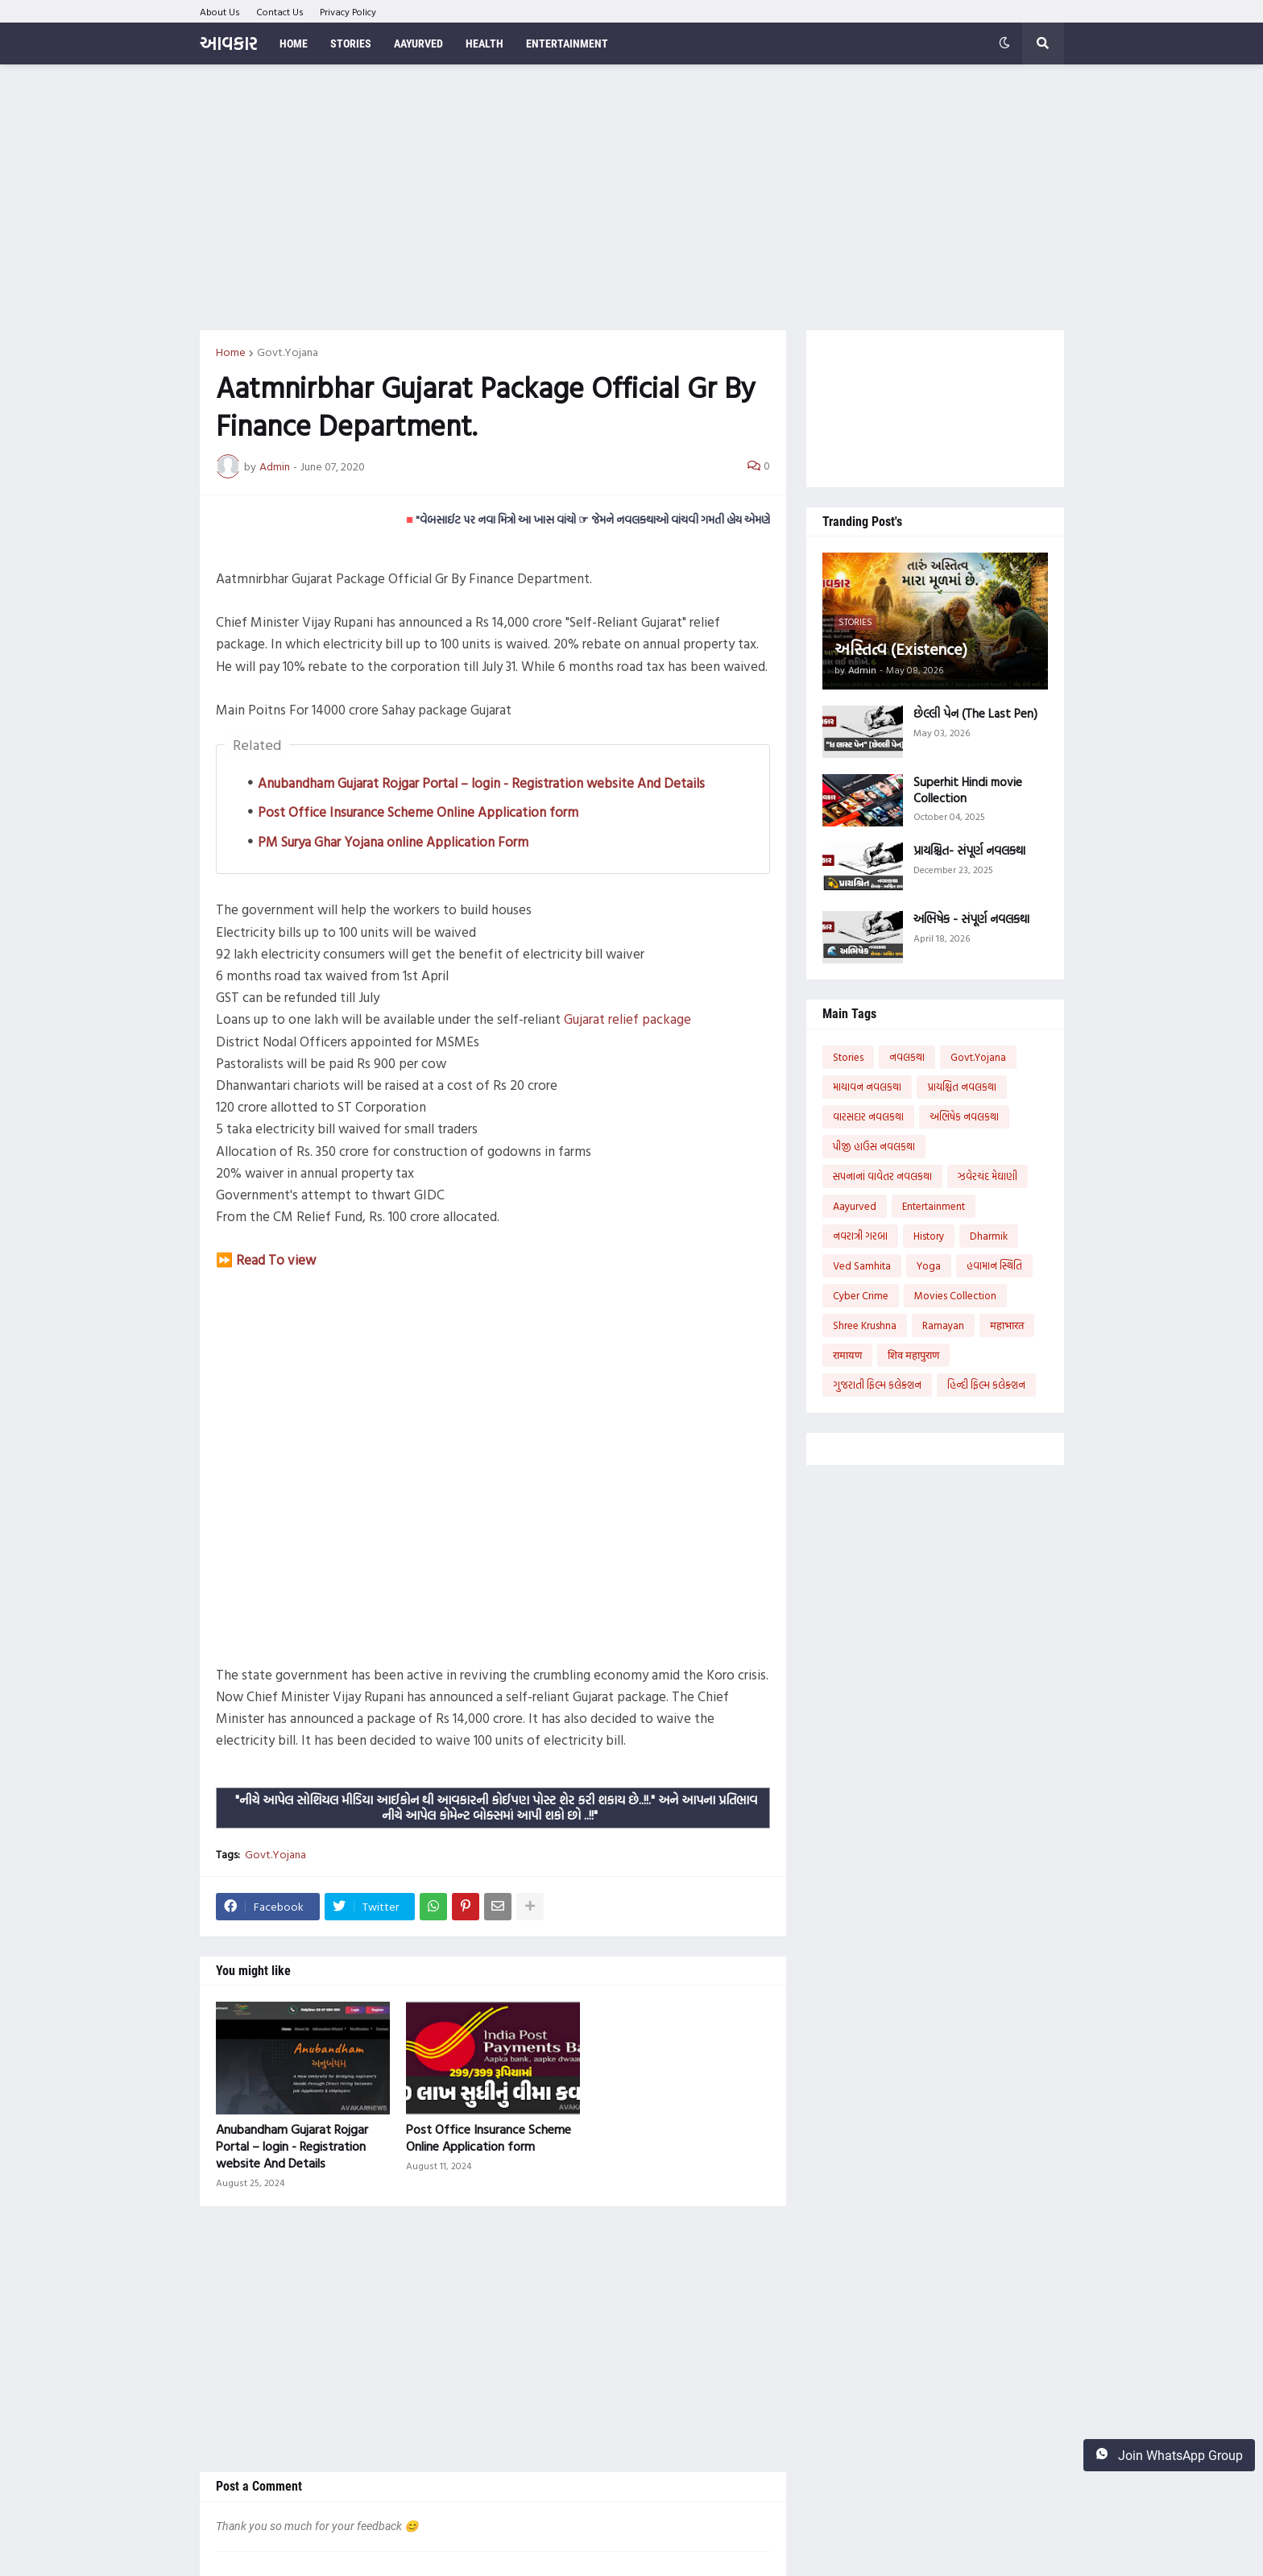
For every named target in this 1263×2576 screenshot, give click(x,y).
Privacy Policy (348, 11)
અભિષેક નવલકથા (964, 1116)
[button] (1004, 43)
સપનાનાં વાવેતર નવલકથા (882, 1176)
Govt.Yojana (287, 352)
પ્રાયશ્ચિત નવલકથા (961, 1087)
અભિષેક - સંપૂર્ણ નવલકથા (971, 919)
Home (231, 352)
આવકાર (228, 43)
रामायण (847, 1355)
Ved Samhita (862, 1265)
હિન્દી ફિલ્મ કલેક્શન (986, 1385)
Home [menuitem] (294, 43)
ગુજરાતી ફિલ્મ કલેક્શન (877, 1385)
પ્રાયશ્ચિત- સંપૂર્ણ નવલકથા (969, 851)
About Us (220, 11)
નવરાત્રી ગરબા (860, 1236)
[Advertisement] (632, 197)
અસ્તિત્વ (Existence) (900, 648)
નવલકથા (907, 1057)
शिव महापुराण (913, 1355)
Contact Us (280, 11)
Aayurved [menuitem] (418, 43)
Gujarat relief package (627, 1018)
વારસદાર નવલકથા (868, 1116)
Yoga (929, 1265)
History (928, 1236)
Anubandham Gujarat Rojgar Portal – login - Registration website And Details (481, 782)
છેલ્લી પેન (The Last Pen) (975, 714)
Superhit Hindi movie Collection (967, 790)
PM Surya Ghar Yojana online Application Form (393, 841)
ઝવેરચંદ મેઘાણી (987, 1176)
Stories (848, 1057)
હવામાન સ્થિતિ (994, 1265)
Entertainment (933, 1206)
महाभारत (1007, 1325)
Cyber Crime (860, 1295)
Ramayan (943, 1325)
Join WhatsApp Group (1169, 2455)
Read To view (276, 1259)
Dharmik (989, 1236)
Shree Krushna (865, 1325)
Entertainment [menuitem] (567, 43)
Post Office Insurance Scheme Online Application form (418, 811)
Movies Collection (955, 1295)
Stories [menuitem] (350, 43)
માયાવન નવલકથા (867, 1087)
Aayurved (854, 1206)
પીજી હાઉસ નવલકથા (874, 1146)
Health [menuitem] (484, 43)
